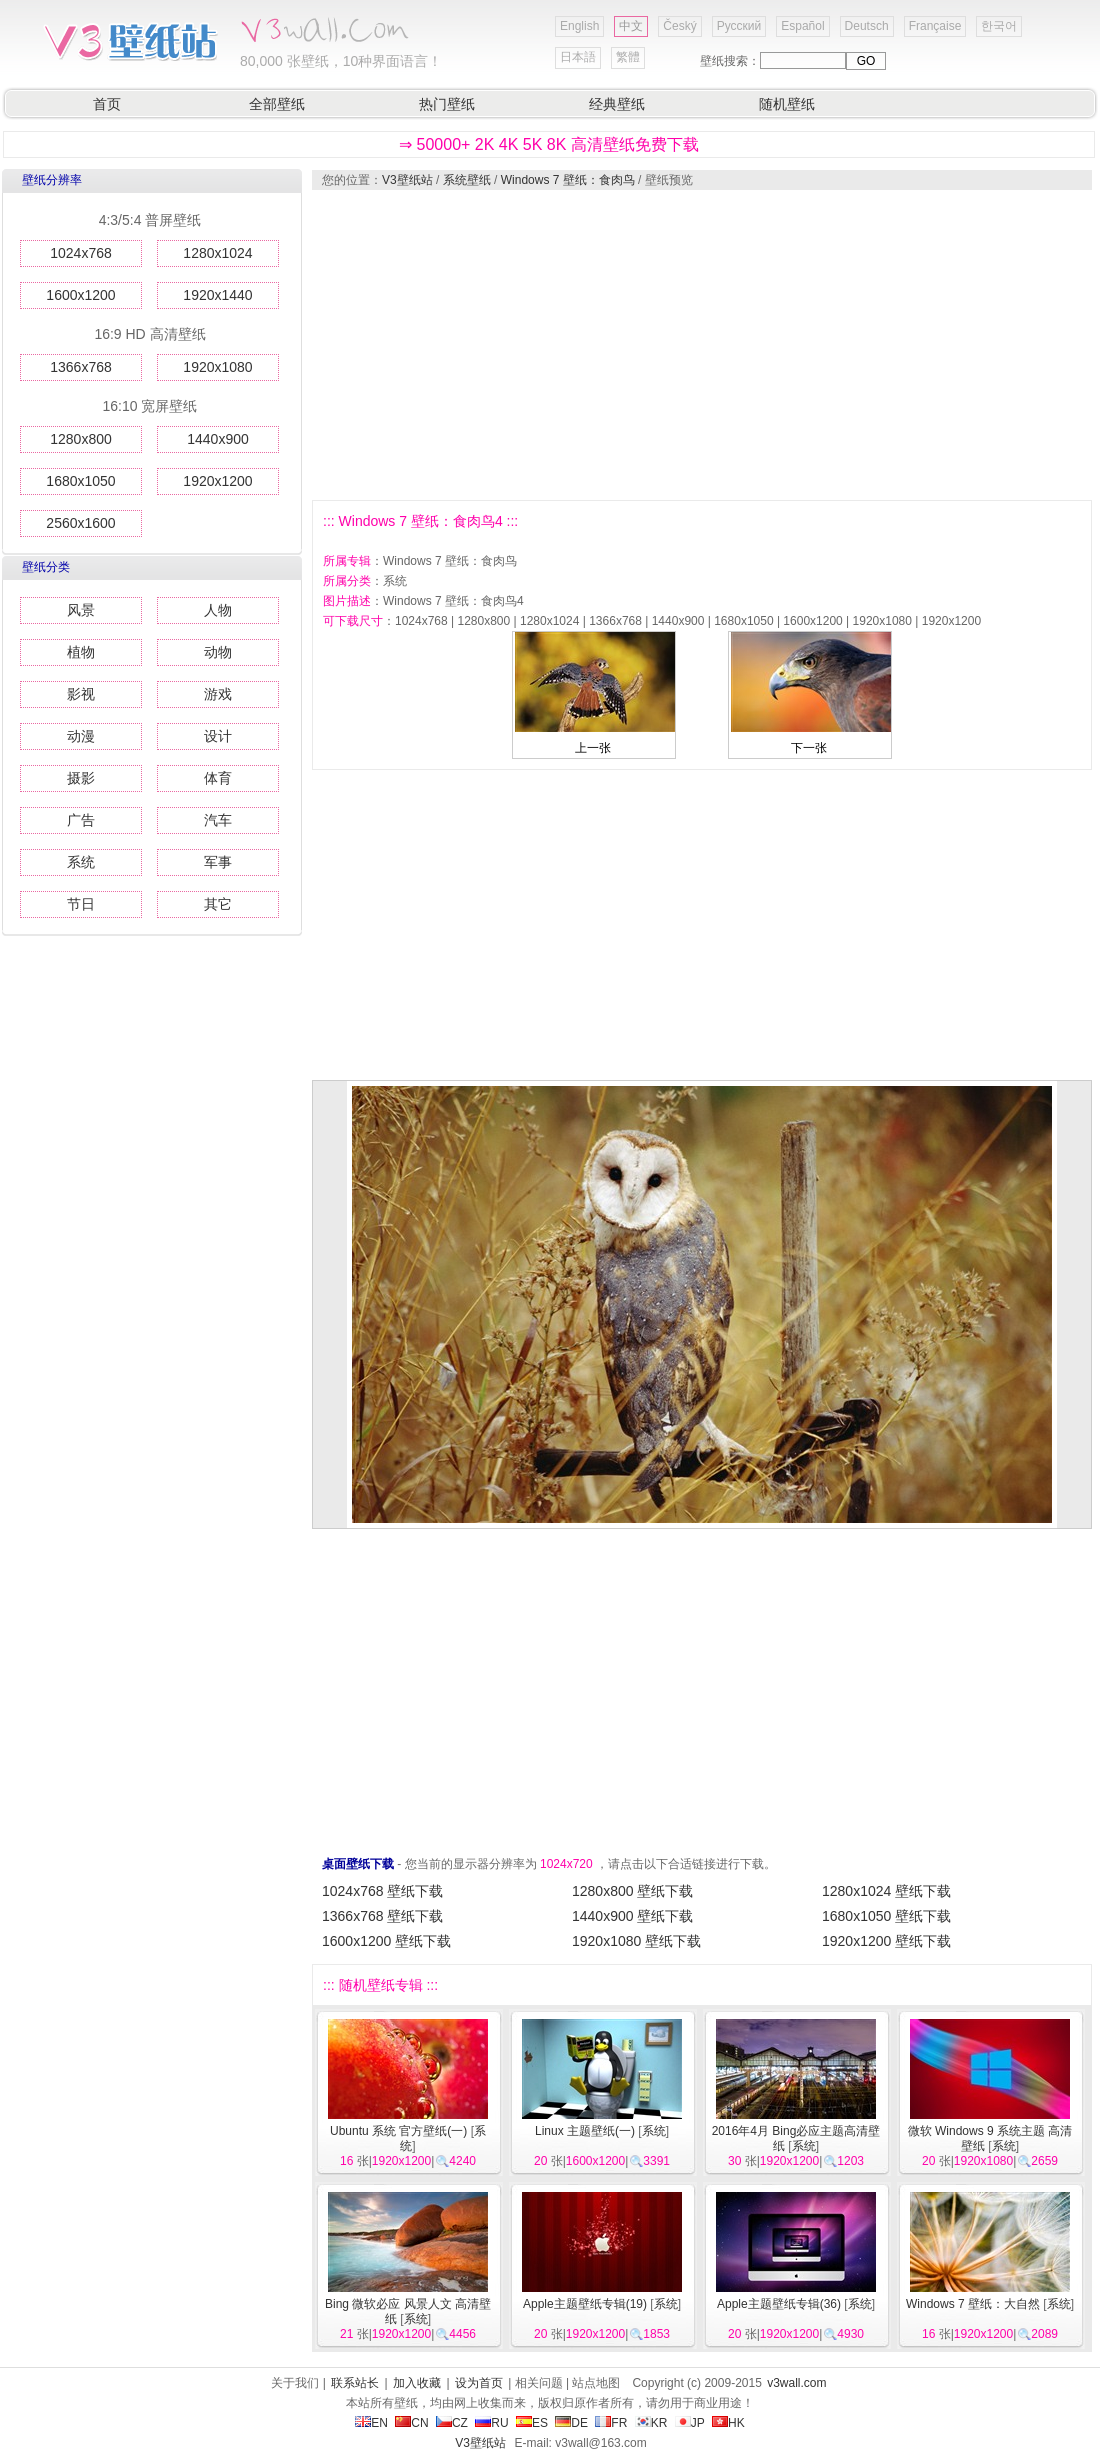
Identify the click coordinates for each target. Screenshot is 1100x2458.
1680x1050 (80, 481)
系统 (81, 862)
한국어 (999, 26)
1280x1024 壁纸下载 (886, 1891)
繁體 (628, 57)
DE (571, 2423)
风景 (81, 610)
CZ (452, 2423)
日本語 (578, 57)
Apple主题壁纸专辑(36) (779, 2304)
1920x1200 (217, 481)
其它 (218, 904)
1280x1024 (217, 253)
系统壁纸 (467, 180)
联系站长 (355, 2383)
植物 (81, 652)
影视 (81, 694)
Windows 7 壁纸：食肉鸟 (568, 180)
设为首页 (479, 2383)
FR (611, 2423)
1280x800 (81, 439)
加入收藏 (417, 2383)
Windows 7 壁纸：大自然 (973, 2304)
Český (679, 26)
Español (802, 26)
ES (532, 2423)
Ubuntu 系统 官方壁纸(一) (398, 2131)
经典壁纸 (617, 104)
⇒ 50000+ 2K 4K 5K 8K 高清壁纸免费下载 (549, 144)
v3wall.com (796, 2383)
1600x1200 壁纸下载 (386, 1941)
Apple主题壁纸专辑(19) (585, 2304)
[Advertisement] (680, 345)
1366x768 (81, 367)
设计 (218, 736)
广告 (81, 820)
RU (491, 2423)
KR (651, 2423)
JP (690, 2423)
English (579, 26)
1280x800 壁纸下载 (632, 1891)
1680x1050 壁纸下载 (886, 1916)
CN (411, 2423)
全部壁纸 (277, 104)
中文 (631, 26)
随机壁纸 (787, 104)
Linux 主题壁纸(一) (585, 2131)
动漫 (81, 736)
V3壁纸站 (407, 180)
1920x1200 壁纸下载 (886, 1941)
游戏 (218, 694)
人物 (218, 610)
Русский (739, 26)
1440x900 (218, 439)
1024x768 (81, 253)
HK (728, 2423)
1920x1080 (217, 367)
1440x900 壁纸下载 (632, 1916)
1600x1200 (80, 295)
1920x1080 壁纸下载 (636, 1941)
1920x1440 (217, 295)
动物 (218, 652)
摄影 (81, 778)
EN (371, 2423)
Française (935, 26)
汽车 (218, 820)
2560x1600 (80, 523)
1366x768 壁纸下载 (382, 1916)
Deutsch (867, 26)
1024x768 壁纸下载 (382, 1891)
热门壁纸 (447, 104)
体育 (218, 778)
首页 (107, 104)
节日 (81, 904)
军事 (218, 862)
